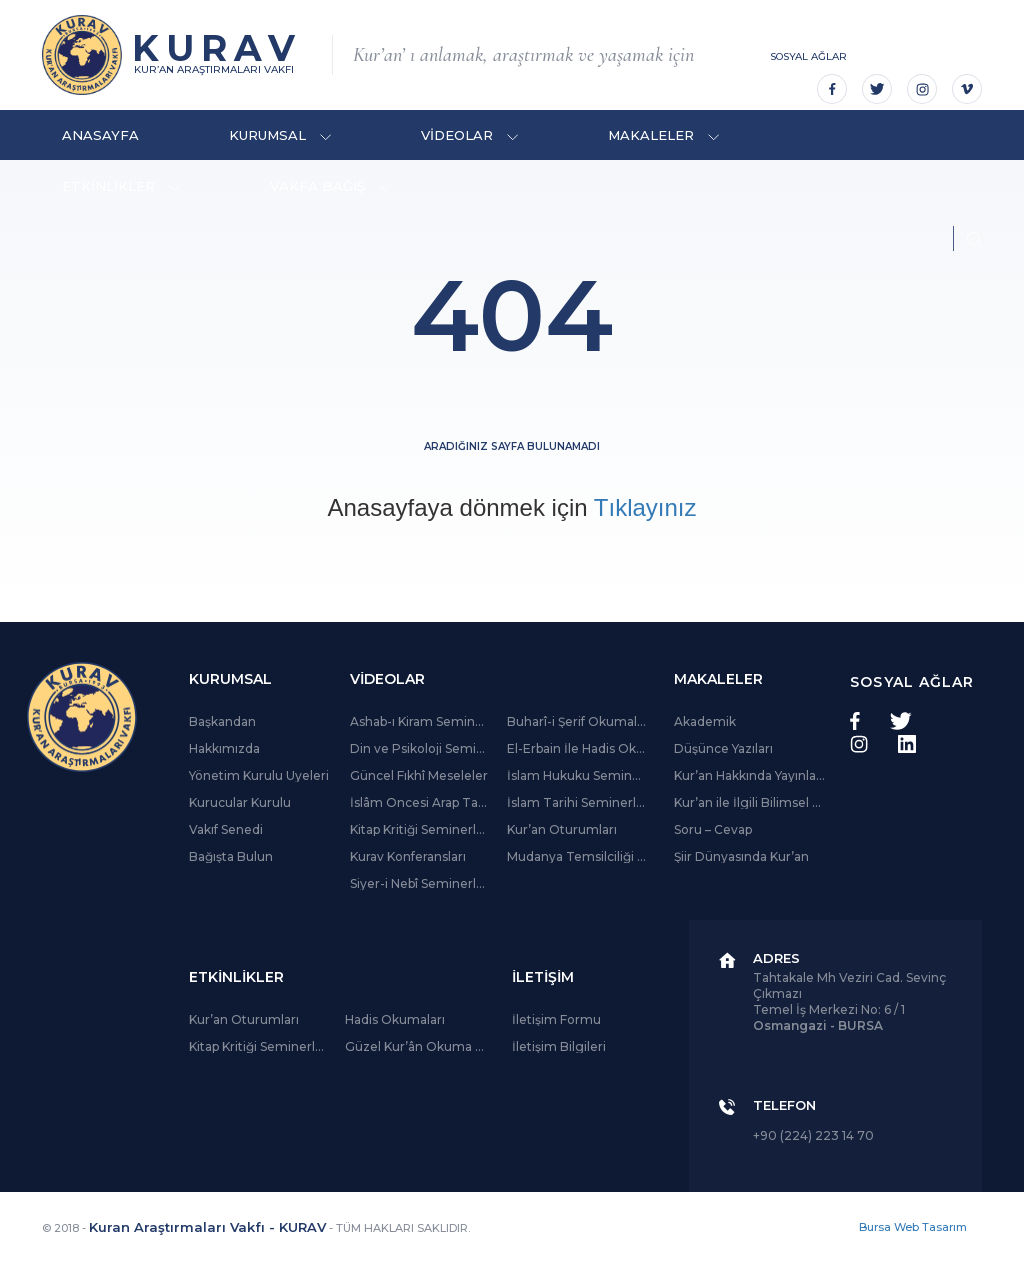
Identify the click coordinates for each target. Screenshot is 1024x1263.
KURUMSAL (280, 135)
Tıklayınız (645, 507)
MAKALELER (663, 135)
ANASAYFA (100, 135)
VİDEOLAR (469, 135)
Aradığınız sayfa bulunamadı (512, 446)
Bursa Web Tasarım (913, 1227)
